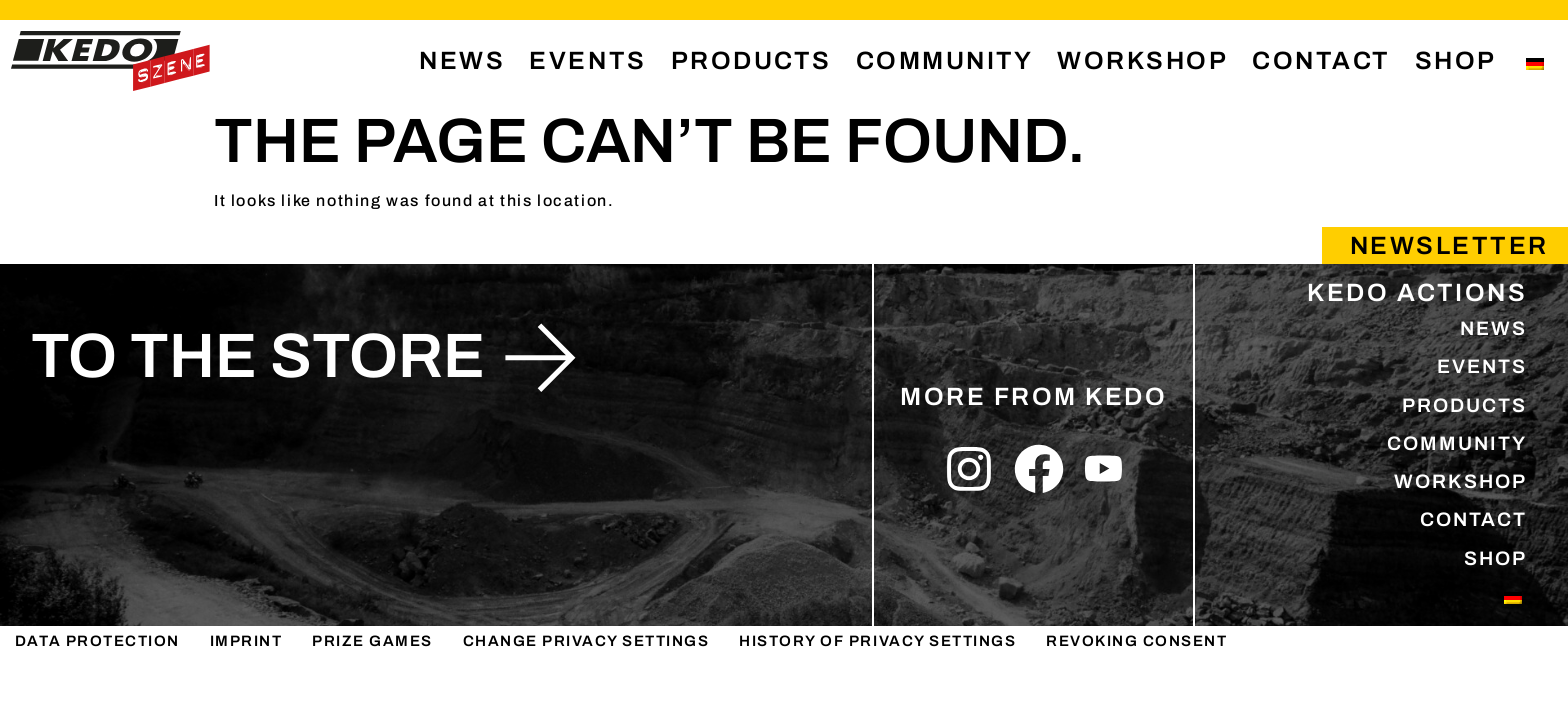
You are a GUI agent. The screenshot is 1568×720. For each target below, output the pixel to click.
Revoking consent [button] (1148, 697)
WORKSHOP (1142, 60)
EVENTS (587, 60)
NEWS (462, 60)
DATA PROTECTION (98, 697)
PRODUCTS (751, 60)
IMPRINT (247, 697)
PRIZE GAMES (373, 697)
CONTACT (1321, 60)
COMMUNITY (945, 60)
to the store (258, 356)
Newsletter (1449, 245)
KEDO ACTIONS (1417, 292)
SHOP (1456, 60)
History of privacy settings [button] (885, 697)
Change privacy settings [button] (588, 697)
